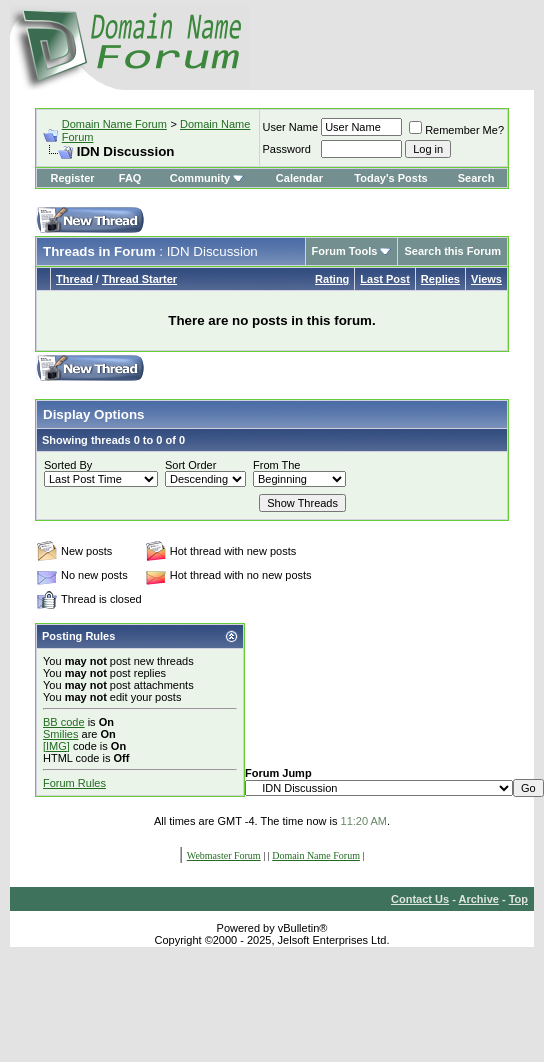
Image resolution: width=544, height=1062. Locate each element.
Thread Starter (139, 279)
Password (287, 149)
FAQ (130, 178)
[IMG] (56, 746)
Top (518, 899)
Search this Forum (452, 251)
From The (276, 465)
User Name (291, 127)
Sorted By (68, 465)
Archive (479, 899)
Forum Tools (345, 251)
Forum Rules (74, 783)
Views (486, 279)
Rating (332, 279)
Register (73, 178)
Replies (440, 279)
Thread (74, 279)
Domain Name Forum (114, 124)
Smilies (60, 734)
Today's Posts (390, 178)
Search (476, 178)
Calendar (299, 178)
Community (207, 178)
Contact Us (420, 899)
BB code (64, 722)
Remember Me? (456, 130)
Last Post (385, 279)
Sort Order (190, 465)
